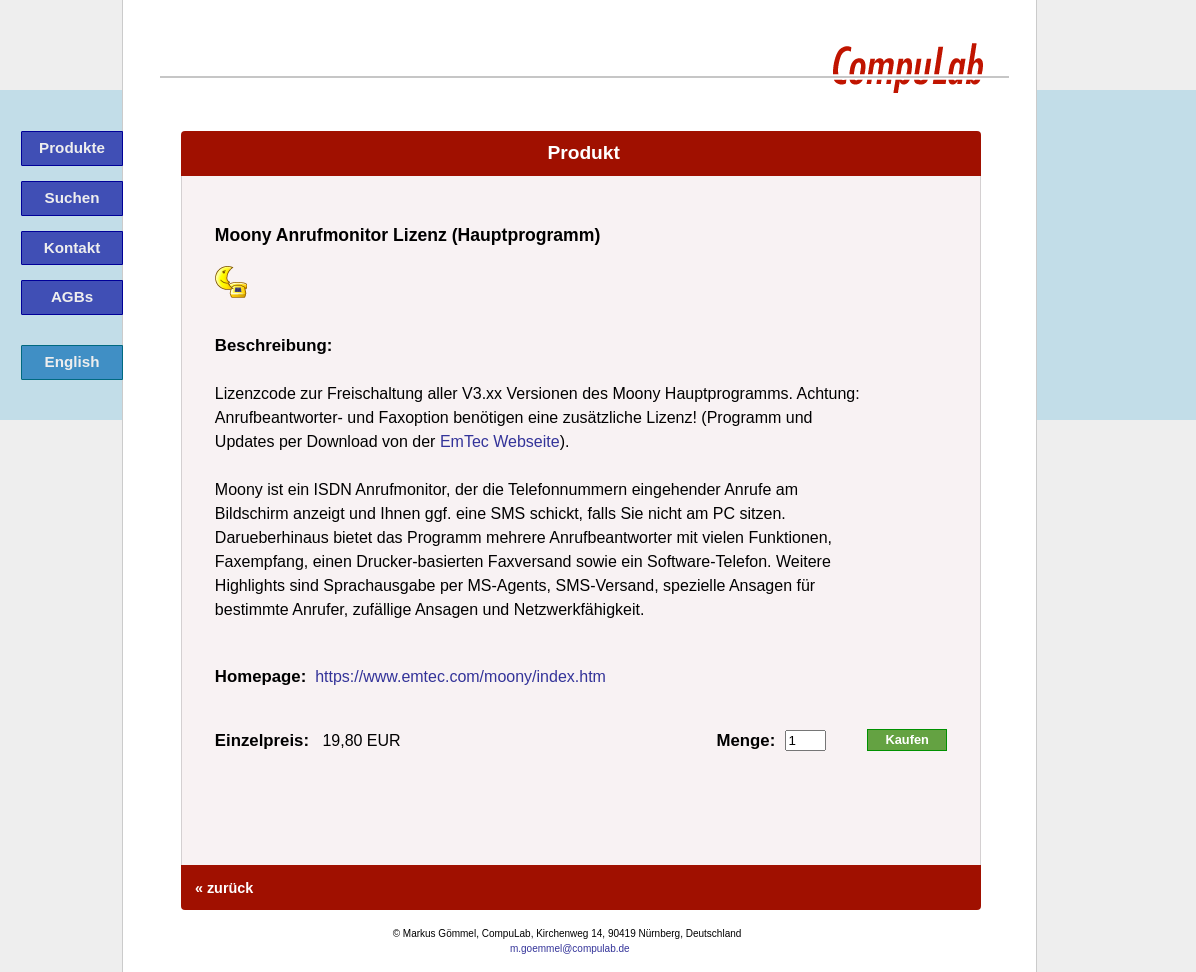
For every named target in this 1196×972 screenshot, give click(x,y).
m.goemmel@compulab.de (570, 948)
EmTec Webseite (500, 441)
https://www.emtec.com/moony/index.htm (460, 676)
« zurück (222, 888)
